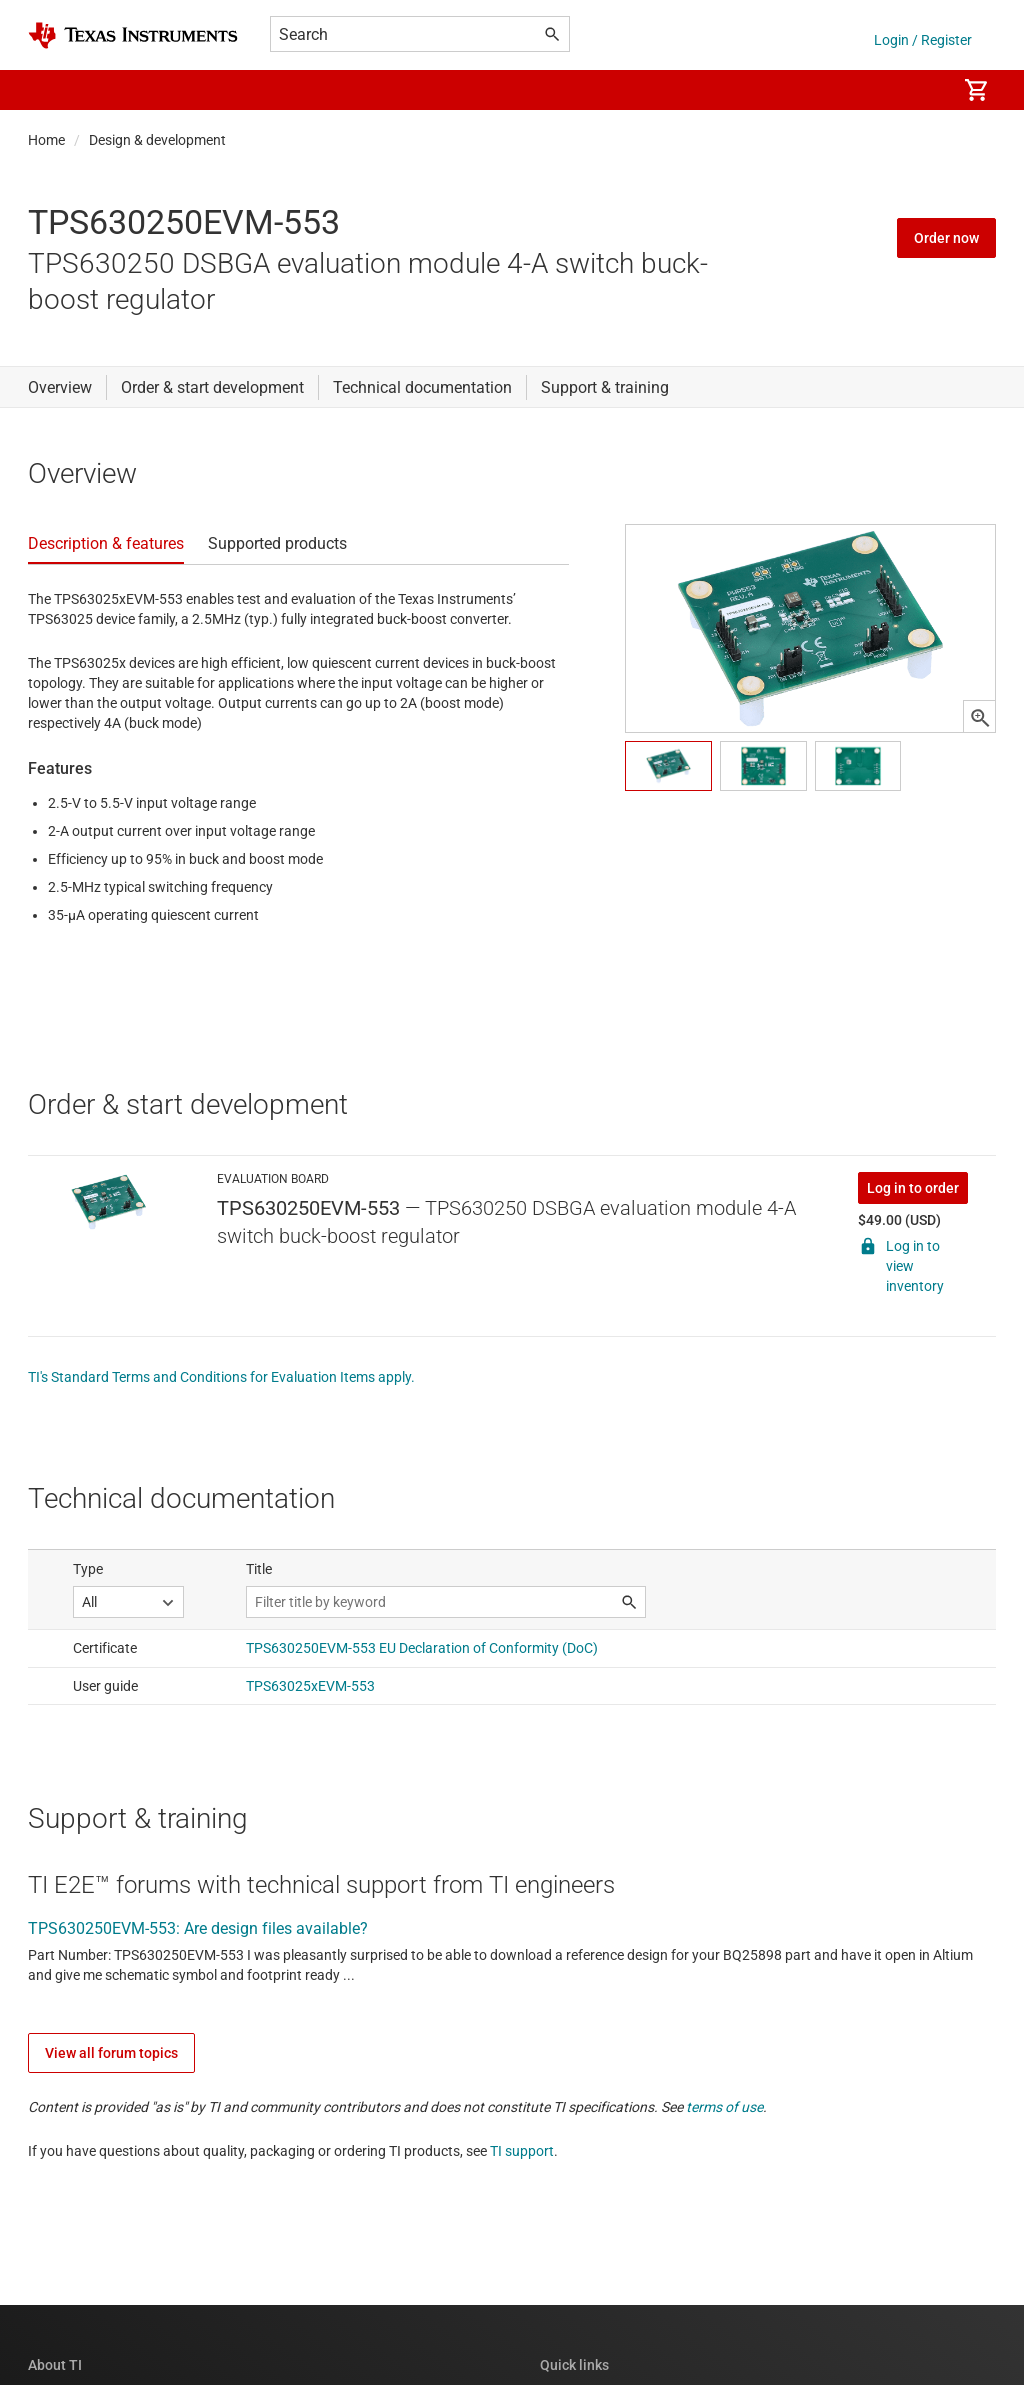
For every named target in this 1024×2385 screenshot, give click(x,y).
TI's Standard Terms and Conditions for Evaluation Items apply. (221, 1377)
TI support (522, 2151)
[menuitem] (920, 90)
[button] (48, 90)
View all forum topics (111, 2053)
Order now (946, 238)
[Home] (133, 35)
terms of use (724, 2107)
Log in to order (913, 1188)
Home (46, 140)
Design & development (157, 140)
